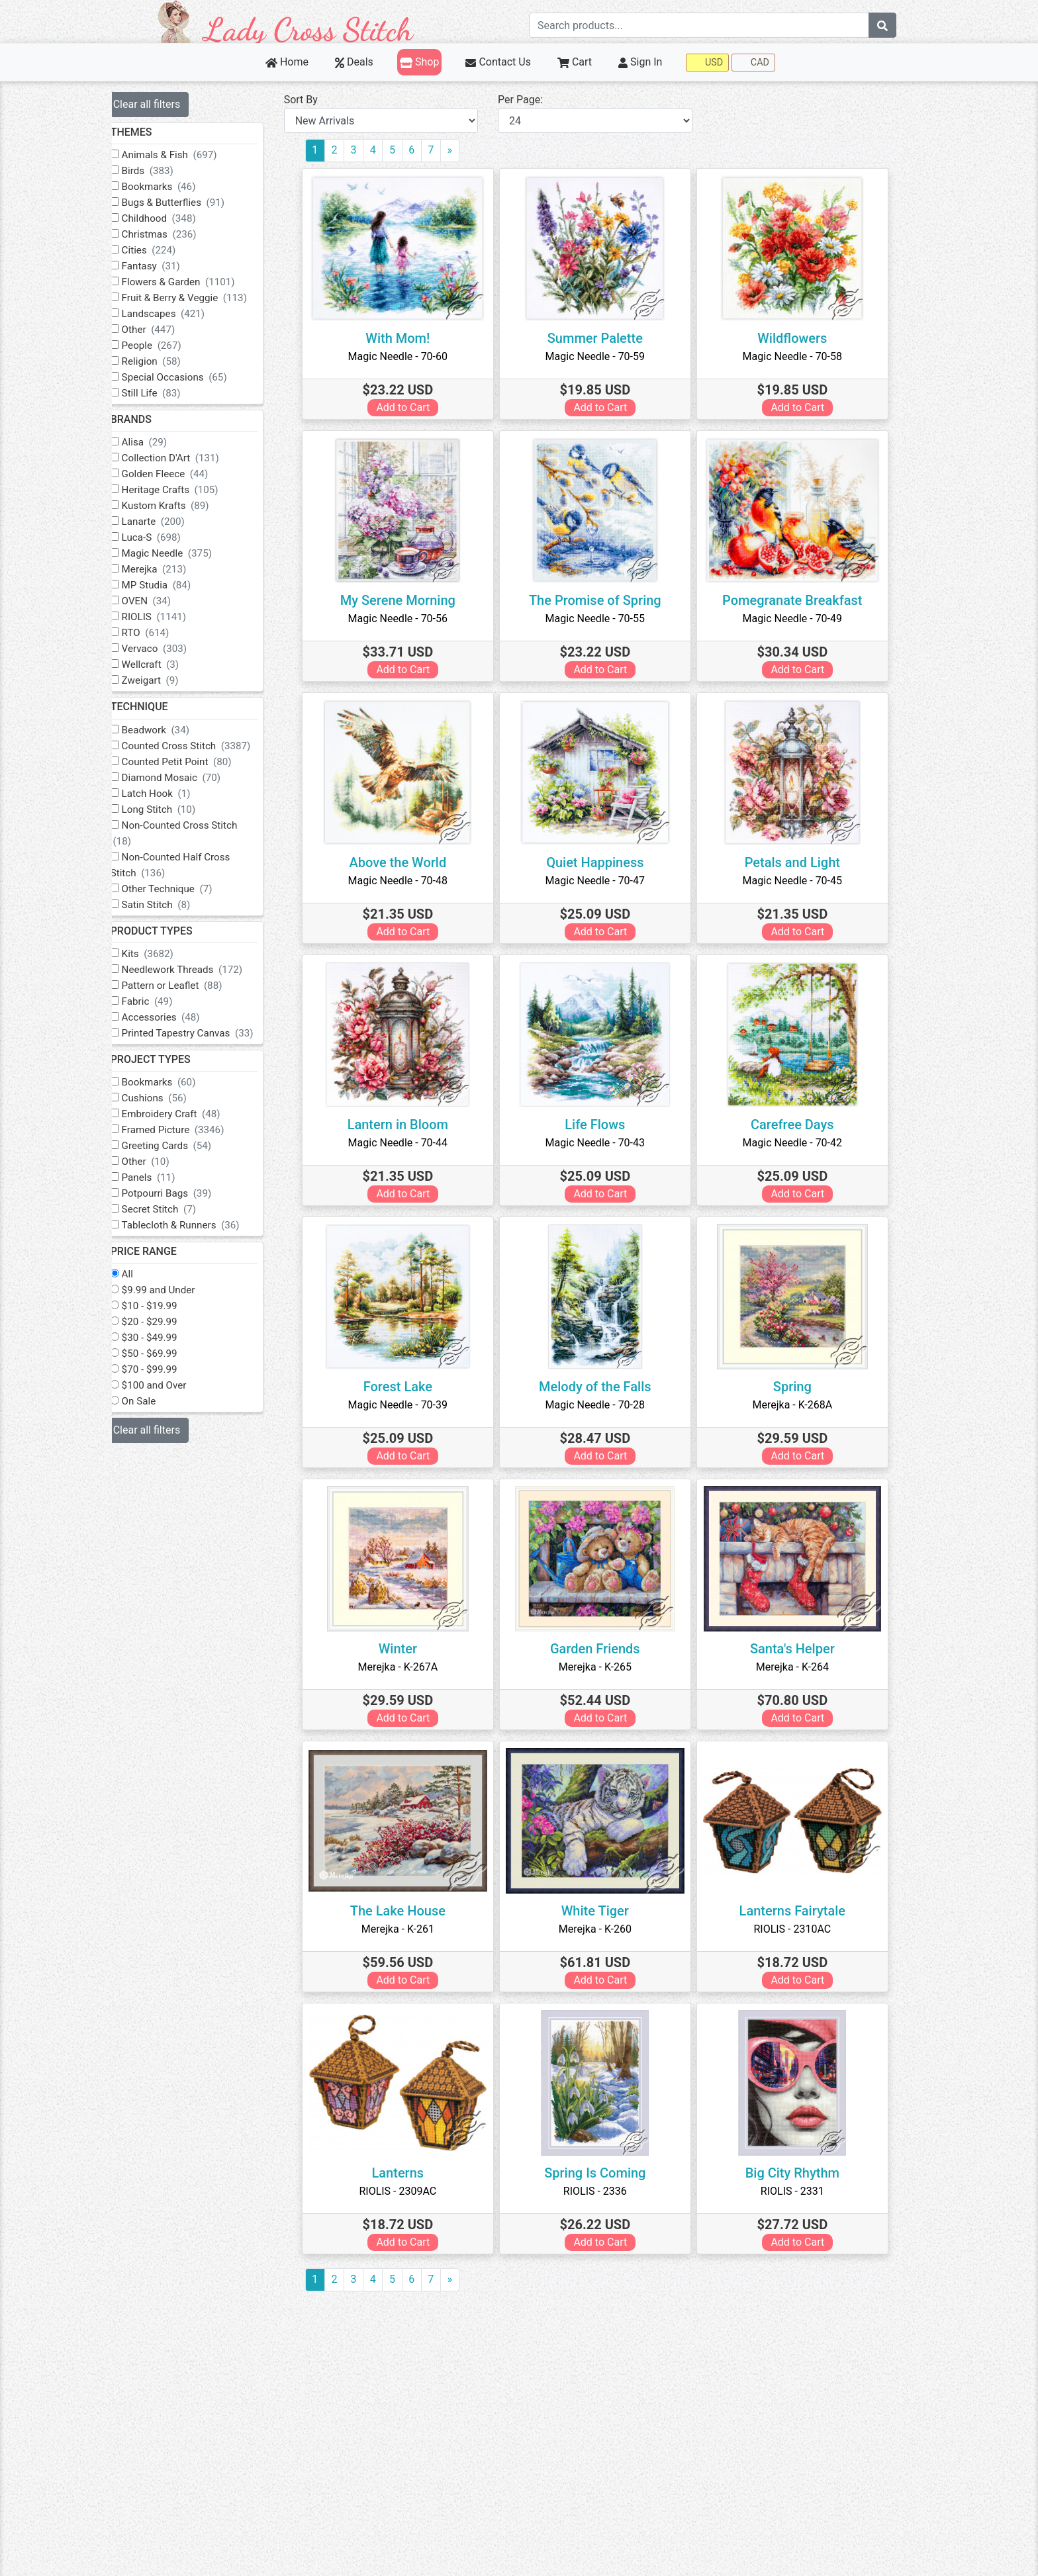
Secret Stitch (176, 1209)
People (169, 345)
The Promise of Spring (604, 600)
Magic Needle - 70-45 (801, 880)
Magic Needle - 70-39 (406, 1405)
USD (707, 62)
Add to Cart (412, 407)
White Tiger (603, 1911)
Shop (420, 62)
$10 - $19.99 (167, 1306)
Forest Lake (406, 1387)
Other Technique (184, 889)
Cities (166, 250)
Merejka (171, 569)
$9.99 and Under (175, 1290)
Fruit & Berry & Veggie (201, 298)
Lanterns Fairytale (801, 1911)
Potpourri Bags (184, 1193)
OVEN (164, 601)
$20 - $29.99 (167, 1322)
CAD (753, 62)
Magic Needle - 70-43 (603, 1142)
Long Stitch (176, 809)
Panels (166, 1177)
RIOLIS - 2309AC (407, 2191)
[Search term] (699, 25)
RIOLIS (171, 617)
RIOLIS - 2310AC (801, 1929)
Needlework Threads (199, 970)
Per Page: (532, 99)
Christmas (176, 234)
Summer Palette (603, 338)
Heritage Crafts (187, 490)
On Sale (156, 1401)
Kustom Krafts (182, 506)
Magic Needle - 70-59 (603, 356)
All (144, 1274)
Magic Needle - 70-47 (603, 880)
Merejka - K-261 (406, 1929)
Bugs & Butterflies (190, 202)
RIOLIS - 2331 (801, 2191)
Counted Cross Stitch (203, 746)
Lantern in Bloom (406, 1124)
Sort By (318, 99)
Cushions (171, 1098)
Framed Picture (190, 1130)
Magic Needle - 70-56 (406, 618)
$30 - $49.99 (167, 1338)
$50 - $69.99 (167, 1353)
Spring (801, 1387)
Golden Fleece (182, 474)
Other (166, 330)
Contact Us (498, 62)
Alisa (162, 442)
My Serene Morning (406, 600)
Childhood (176, 218)
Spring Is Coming (603, 2173)
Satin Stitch (173, 905)
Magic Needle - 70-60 (406, 356)
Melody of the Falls (603, 1387)
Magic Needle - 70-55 (603, 618)
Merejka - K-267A (407, 1667)
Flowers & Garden (195, 282)
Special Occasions (191, 377)
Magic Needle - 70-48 (406, 880)
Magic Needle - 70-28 (603, 1405)
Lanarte (170, 522)
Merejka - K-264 (801, 1667)
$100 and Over (171, 1385)
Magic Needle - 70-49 (801, 618)
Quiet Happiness (603, 862)
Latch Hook (173, 794)
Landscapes (180, 314)
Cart (574, 62)
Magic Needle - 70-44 (406, 1142)
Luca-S (168, 537)
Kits (165, 954)
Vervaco (171, 649)
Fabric (164, 1001)
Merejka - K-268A (801, 1405)
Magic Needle (184, 553)
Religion (168, 361)
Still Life (168, 393)
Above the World (406, 862)
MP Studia (174, 585)
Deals (354, 62)
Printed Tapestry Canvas (205, 1033)
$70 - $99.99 (167, 1369)
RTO (163, 633)
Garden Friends (604, 1649)
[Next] (467, 150)
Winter (406, 1649)
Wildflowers (800, 338)
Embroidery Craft (188, 1114)
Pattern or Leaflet (189, 985)
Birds (165, 171)
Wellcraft (168, 664)
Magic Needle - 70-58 (801, 356)
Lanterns (407, 2173)
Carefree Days (801, 1124)
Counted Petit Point (194, 762)
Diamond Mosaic (188, 778)
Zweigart (167, 680)
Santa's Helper (801, 1649)
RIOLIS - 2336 (604, 2191)
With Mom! (406, 338)
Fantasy (168, 266)
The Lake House (406, 1911)
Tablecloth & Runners (198, 1225)
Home (286, 62)
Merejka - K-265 (603, 1667)
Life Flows (603, 1124)
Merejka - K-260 (603, 1929)
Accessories (178, 1017)
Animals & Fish (186, 155)
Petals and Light (801, 862)
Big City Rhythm (801, 2173)
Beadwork (173, 730)
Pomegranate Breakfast (801, 600)
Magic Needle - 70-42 (801, 1142)
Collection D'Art (187, 458)
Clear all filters (164, 104)
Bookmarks (176, 187)
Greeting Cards (183, 1146)
